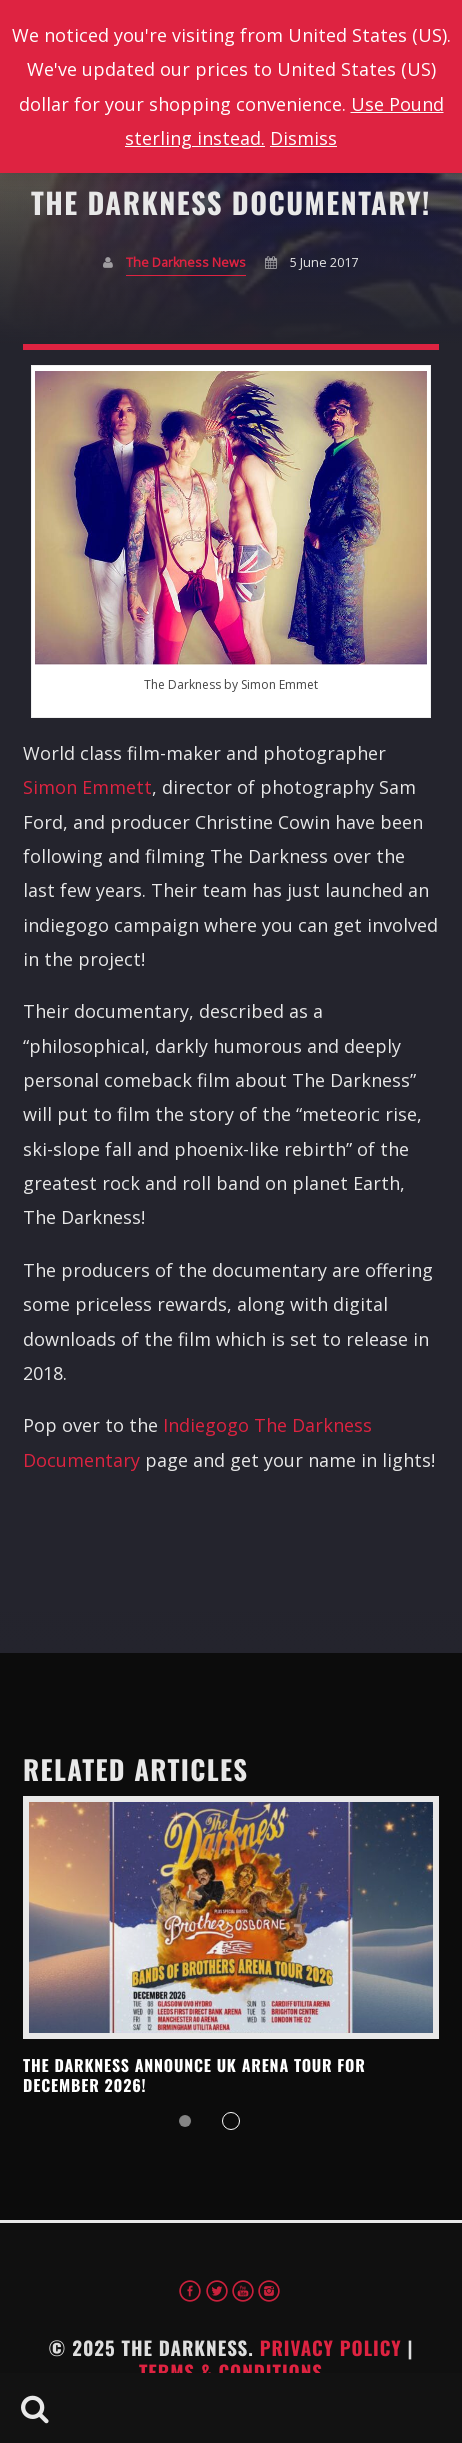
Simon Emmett (87, 787)
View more (231, 1917)
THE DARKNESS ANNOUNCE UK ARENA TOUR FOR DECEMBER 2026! (194, 2075)
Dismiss (303, 138)
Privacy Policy (331, 2348)
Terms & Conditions (231, 2372)
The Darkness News (186, 262)
